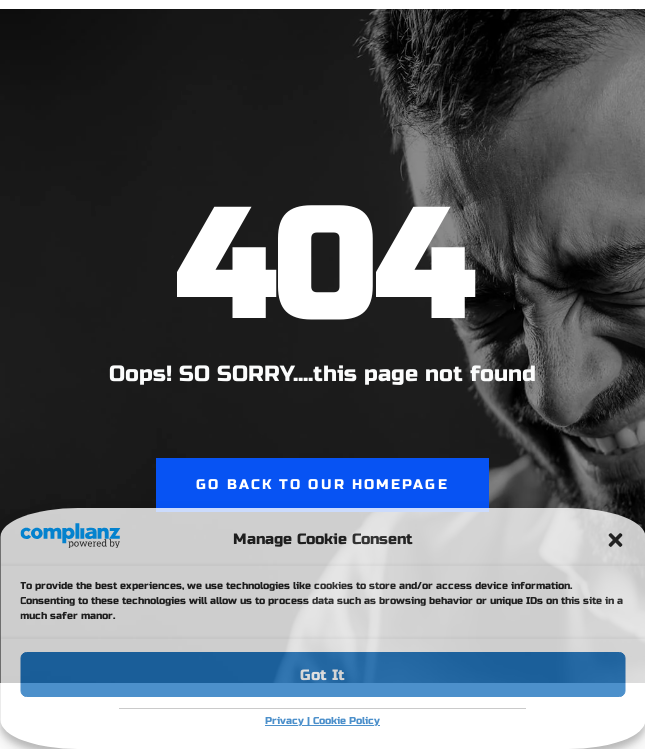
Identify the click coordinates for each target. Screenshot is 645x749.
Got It (322, 675)
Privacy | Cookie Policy (322, 721)
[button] (615, 540)
